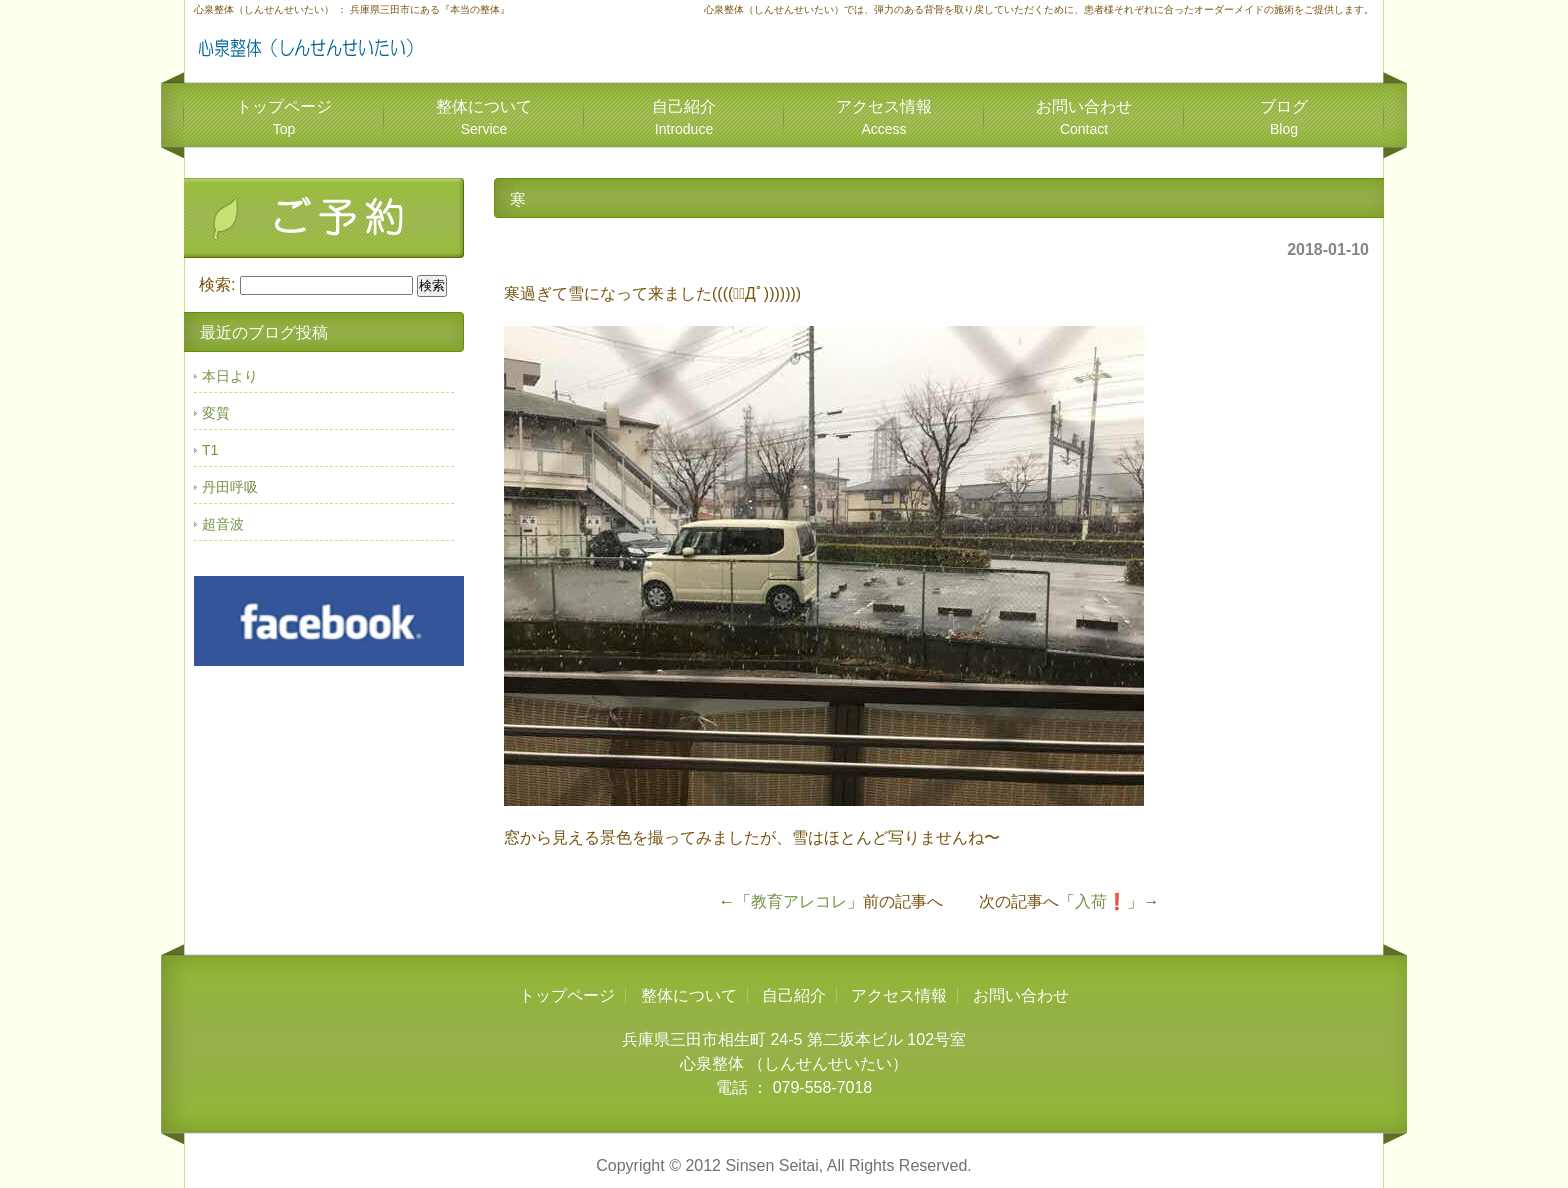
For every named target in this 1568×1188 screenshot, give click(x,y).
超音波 (223, 524)
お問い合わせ (1084, 117)
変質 (216, 413)
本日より (230, 376)
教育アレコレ (799, 901)
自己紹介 (684, 117)
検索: (217, 284)
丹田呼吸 (230, 487)
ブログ (1284, 117)
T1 (210, 450)
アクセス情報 (884, 117)
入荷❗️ (1101, 901)
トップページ (284, 117)
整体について (484, 117)
